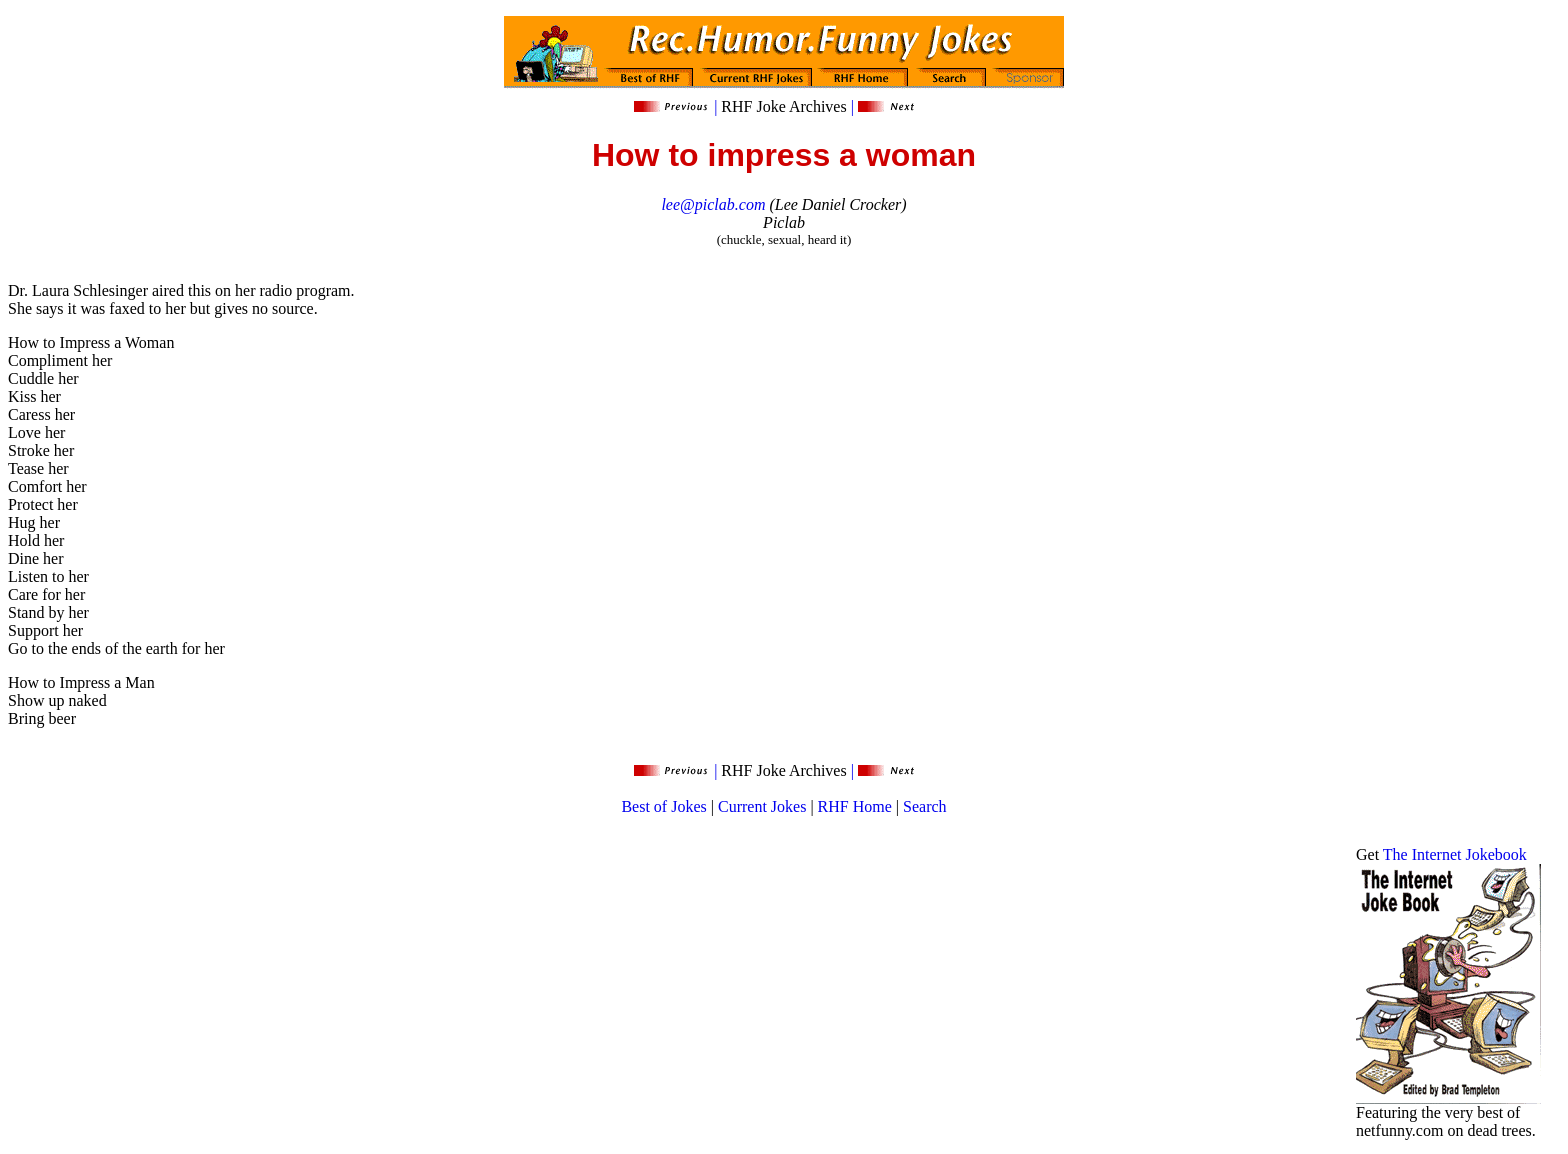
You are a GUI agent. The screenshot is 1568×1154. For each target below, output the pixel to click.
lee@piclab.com (713, 204)
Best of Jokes (663, 806)
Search (925, 806)
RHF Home (855, 806)
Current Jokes (762, 806)
